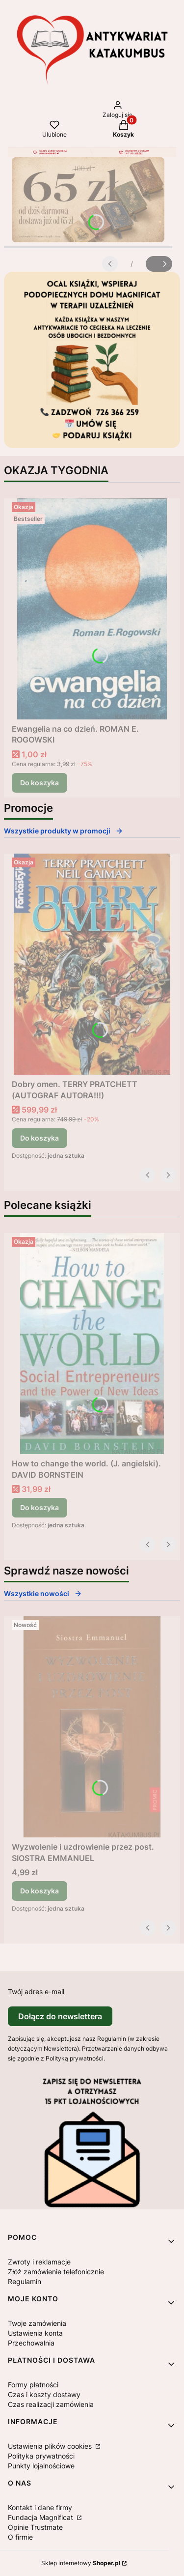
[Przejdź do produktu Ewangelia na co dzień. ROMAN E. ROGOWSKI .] (92, 608)
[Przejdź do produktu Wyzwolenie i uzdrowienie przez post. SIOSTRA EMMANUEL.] (92, 1726)
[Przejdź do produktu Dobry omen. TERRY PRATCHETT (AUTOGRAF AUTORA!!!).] (92, 964)
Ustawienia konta (35, 2333)
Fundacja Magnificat (41, 2517)
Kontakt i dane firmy (40, 2507)
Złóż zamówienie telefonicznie (56, 2271)
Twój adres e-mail (36, 1991)
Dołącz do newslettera (60, 2016)
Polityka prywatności (41, 2456)
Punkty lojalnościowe (41, 2466)
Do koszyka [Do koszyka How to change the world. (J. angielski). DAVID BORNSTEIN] (39, 1507)
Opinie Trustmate (35, 2527)
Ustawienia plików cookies (51, 2446)
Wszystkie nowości (43, 1593)
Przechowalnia (31, 2343)
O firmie (20, 2537)
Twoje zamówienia (37, 2323)
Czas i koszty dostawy (44, 2394)
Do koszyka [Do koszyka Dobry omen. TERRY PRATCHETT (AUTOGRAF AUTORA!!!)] (39, 1138)
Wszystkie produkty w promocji (63, 831)
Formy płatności (33, 2384)
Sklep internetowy (80, 2563)
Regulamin (24, 2281)
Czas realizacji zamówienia (51, 2404)
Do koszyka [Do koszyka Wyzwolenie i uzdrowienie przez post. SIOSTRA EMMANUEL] (39, 1891)
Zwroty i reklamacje (39, 2262)
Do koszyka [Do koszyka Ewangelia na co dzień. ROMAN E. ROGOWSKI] (39, 782)
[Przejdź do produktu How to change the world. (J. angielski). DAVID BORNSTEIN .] (92, 1343)
